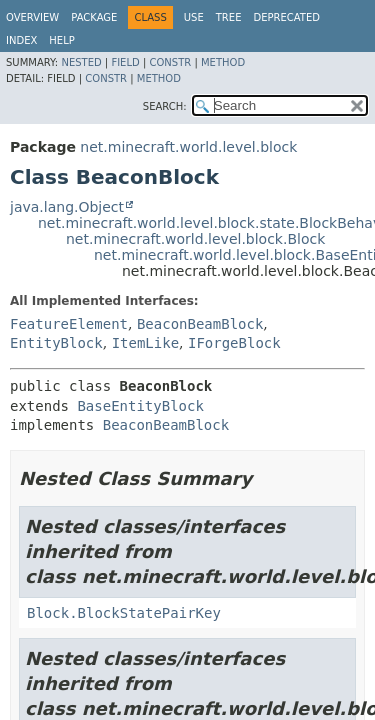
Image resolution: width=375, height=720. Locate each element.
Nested (81, 62)
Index (21, 40)
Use (194, 17)
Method (223, 62)
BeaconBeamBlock (200, 324)
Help (61, 40)
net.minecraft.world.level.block (188, 147)
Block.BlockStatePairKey (124, 613)
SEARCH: (165, 106)
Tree (229, 17)
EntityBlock (56, 343)
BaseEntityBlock (140, 406)
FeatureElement (69, 324)
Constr (170, 62)
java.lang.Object (67, 207)
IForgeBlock (234, 343)
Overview (32, 17)
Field (125, 62)
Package (94, 17)
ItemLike (145, 343)
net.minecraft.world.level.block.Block (195, 239)
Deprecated (286, 17)
